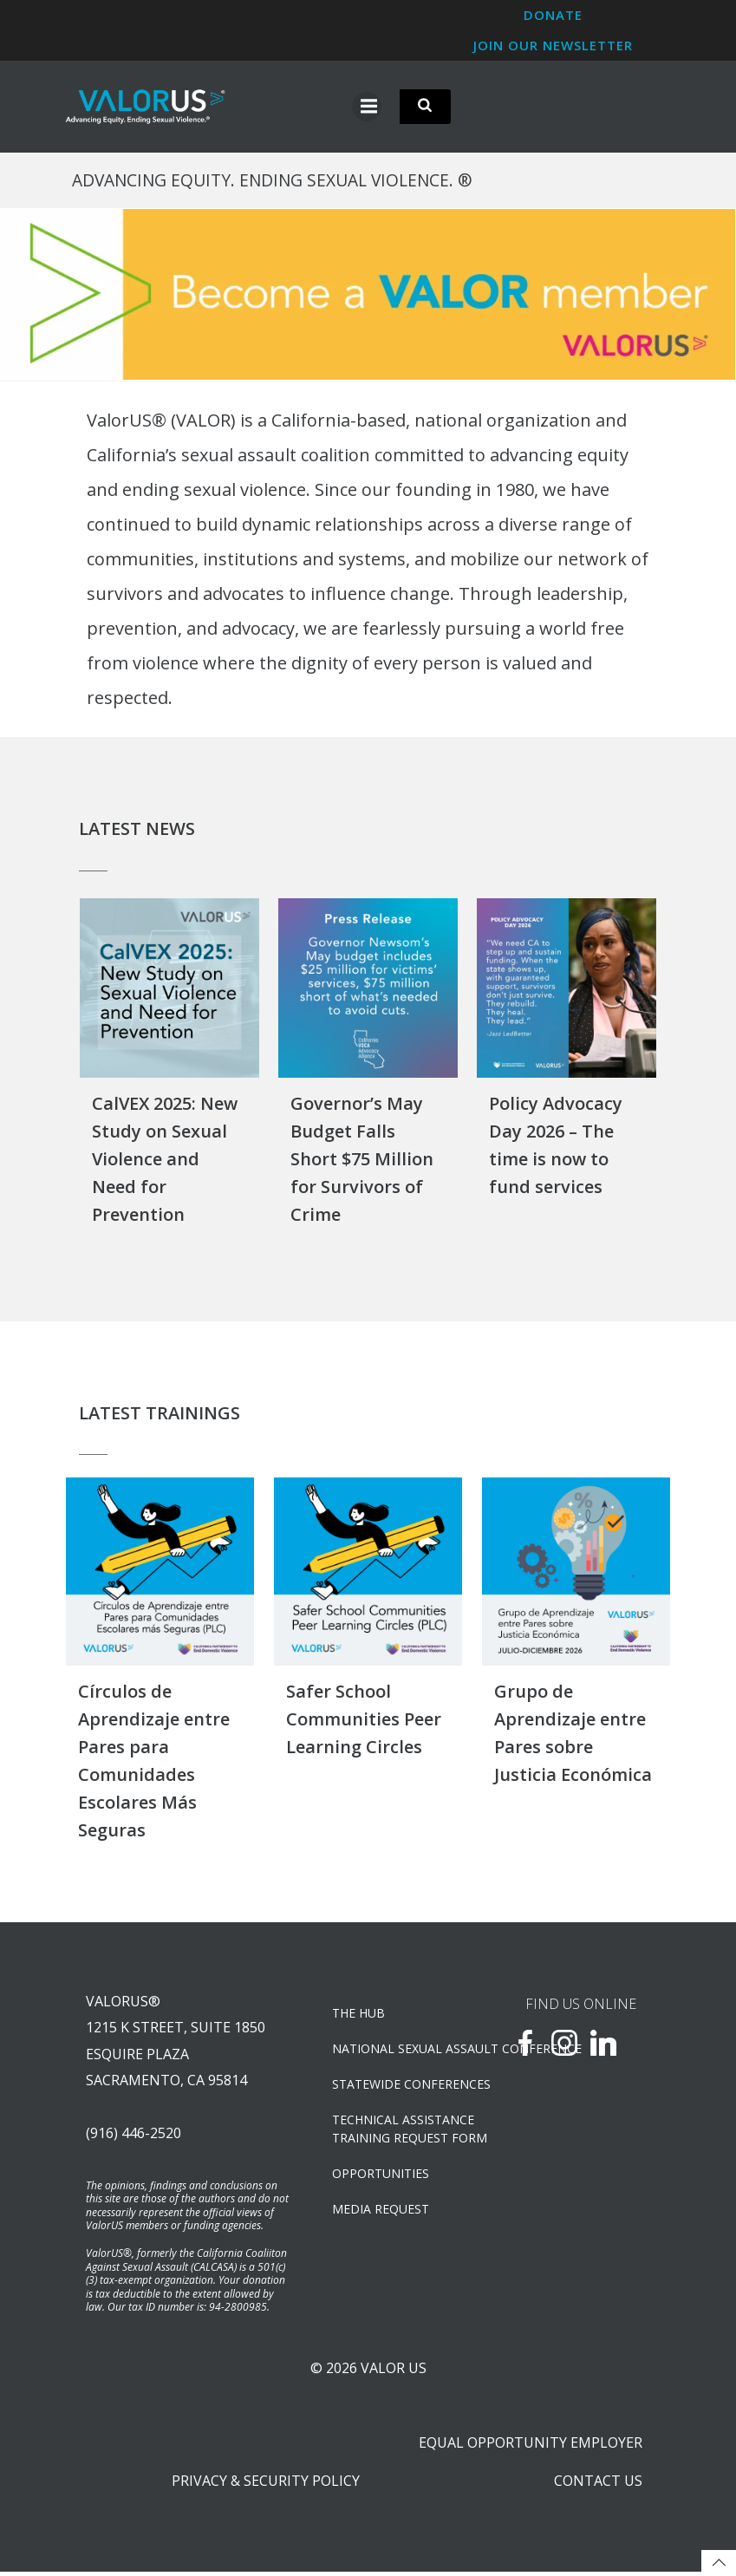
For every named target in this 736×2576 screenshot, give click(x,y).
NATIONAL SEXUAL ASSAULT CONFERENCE (401, 2051)
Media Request (381, 2211)
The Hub (359, 2015)
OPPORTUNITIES (381, 2176)
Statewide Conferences (401, 2086)
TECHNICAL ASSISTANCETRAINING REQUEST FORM (401, 2131)
